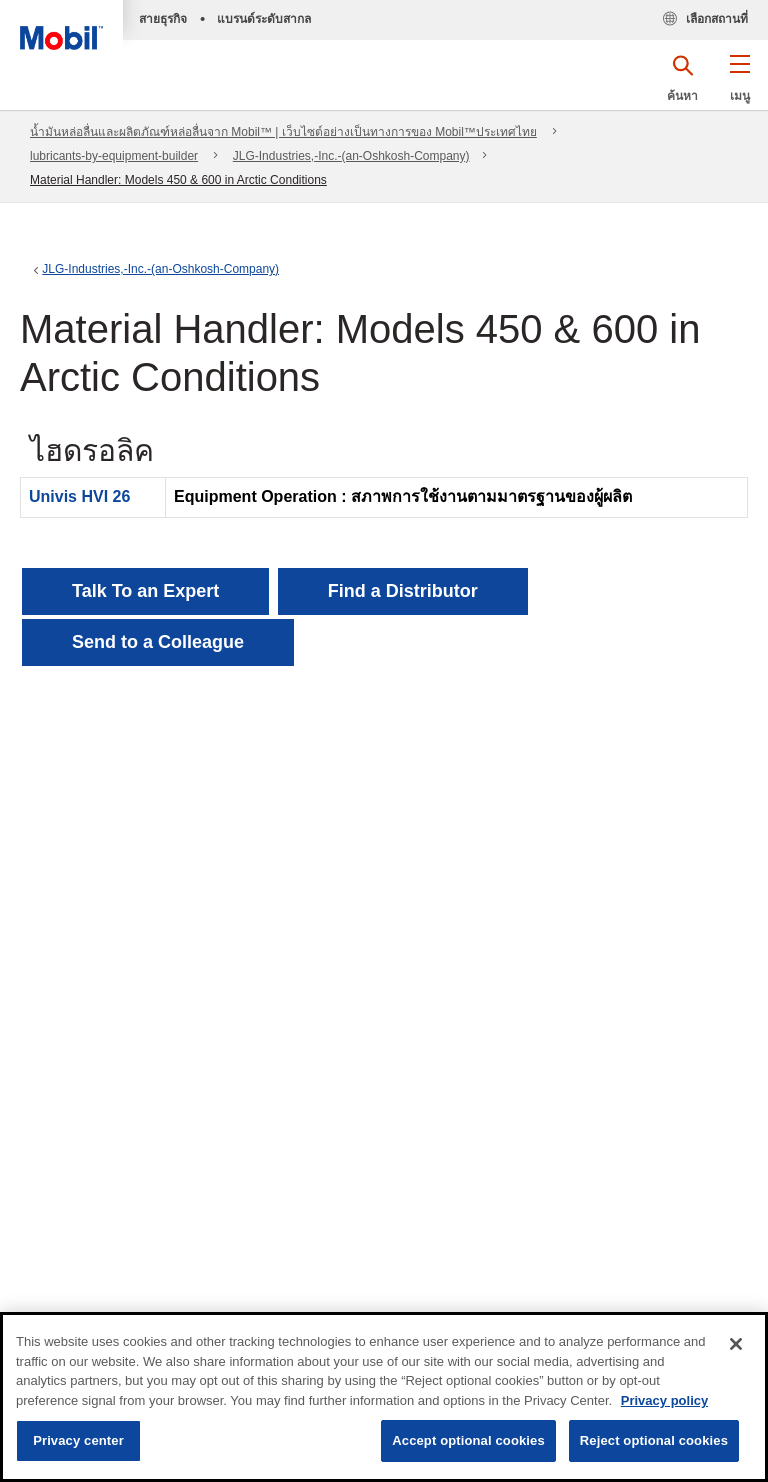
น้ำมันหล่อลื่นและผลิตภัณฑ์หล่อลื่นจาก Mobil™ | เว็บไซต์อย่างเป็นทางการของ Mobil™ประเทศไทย (283, 132)
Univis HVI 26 (79, 496)
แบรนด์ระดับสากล (264, 19)
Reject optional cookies (654, 1440)
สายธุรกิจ (163, 19)
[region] (384, 1397)
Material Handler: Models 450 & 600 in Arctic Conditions (178, 180)
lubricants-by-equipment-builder (114, 156)
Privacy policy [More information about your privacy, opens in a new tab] (664, 1400)
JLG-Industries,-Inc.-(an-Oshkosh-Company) (351, 156)
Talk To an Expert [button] (145, 591)
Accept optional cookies (468, 1440)
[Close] (736, 1344)
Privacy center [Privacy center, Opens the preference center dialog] (78, 1440)
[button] (739, 85)
